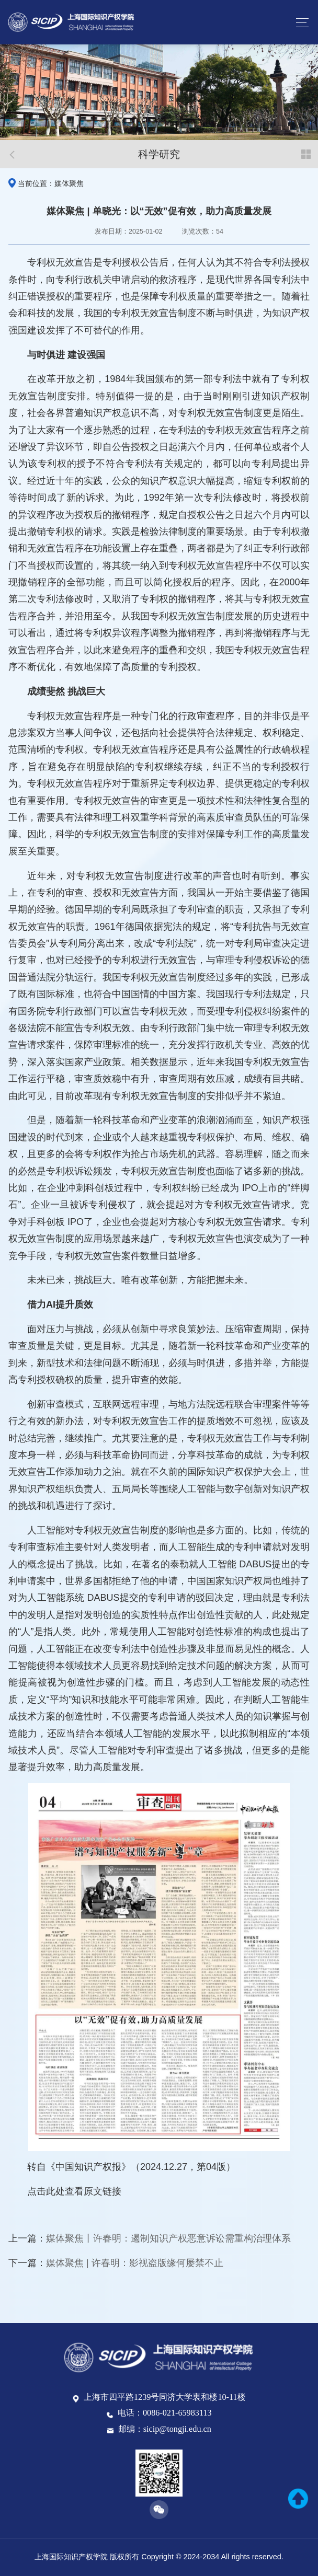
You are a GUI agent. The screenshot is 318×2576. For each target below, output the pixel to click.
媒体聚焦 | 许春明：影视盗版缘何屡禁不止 (134, 2263)
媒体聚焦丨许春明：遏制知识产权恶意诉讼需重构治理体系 (168, 2238)
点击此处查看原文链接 (74, 2191)
